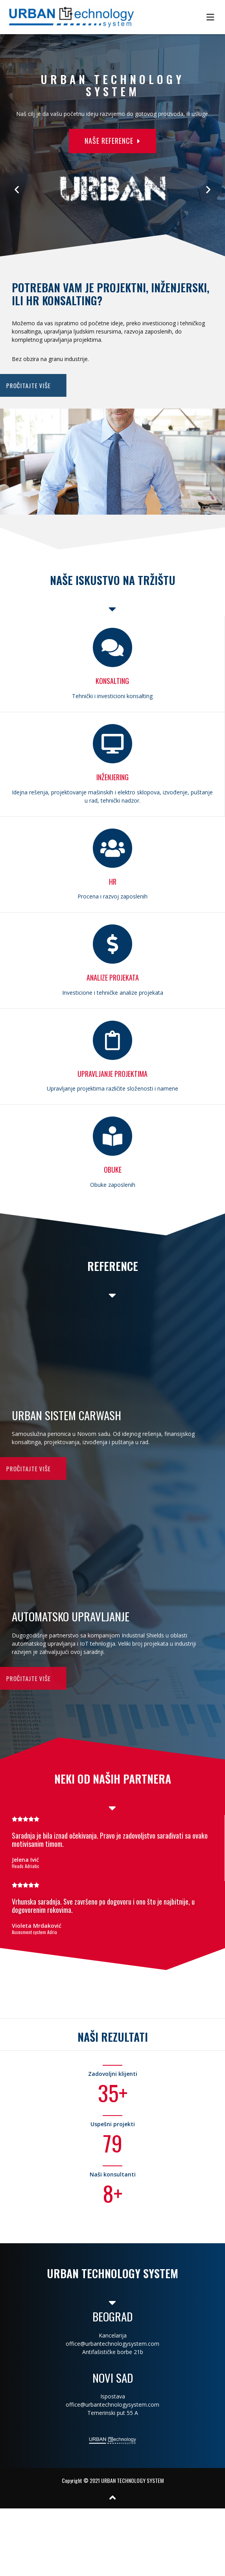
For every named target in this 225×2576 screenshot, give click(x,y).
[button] (85, 141)
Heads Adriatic (25, 1866)
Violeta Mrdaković (36, 1925)
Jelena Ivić (25, 1859)
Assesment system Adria (34, 1932)
